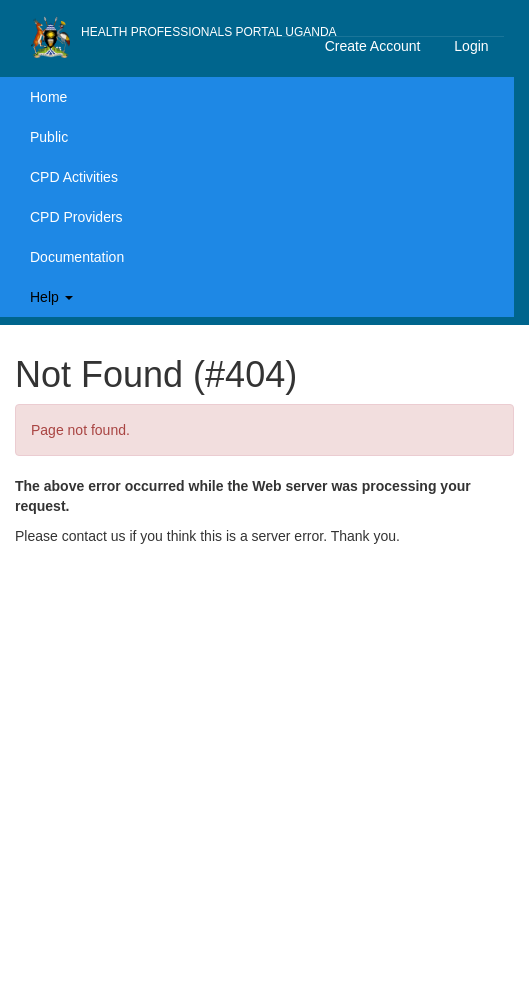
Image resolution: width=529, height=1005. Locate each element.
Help (51, 297)
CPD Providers (76, 217)
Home (48, 97)
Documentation (77, 257)
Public (49, 137)
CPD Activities (74, 177)
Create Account (373, 46)
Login (471, 46)
